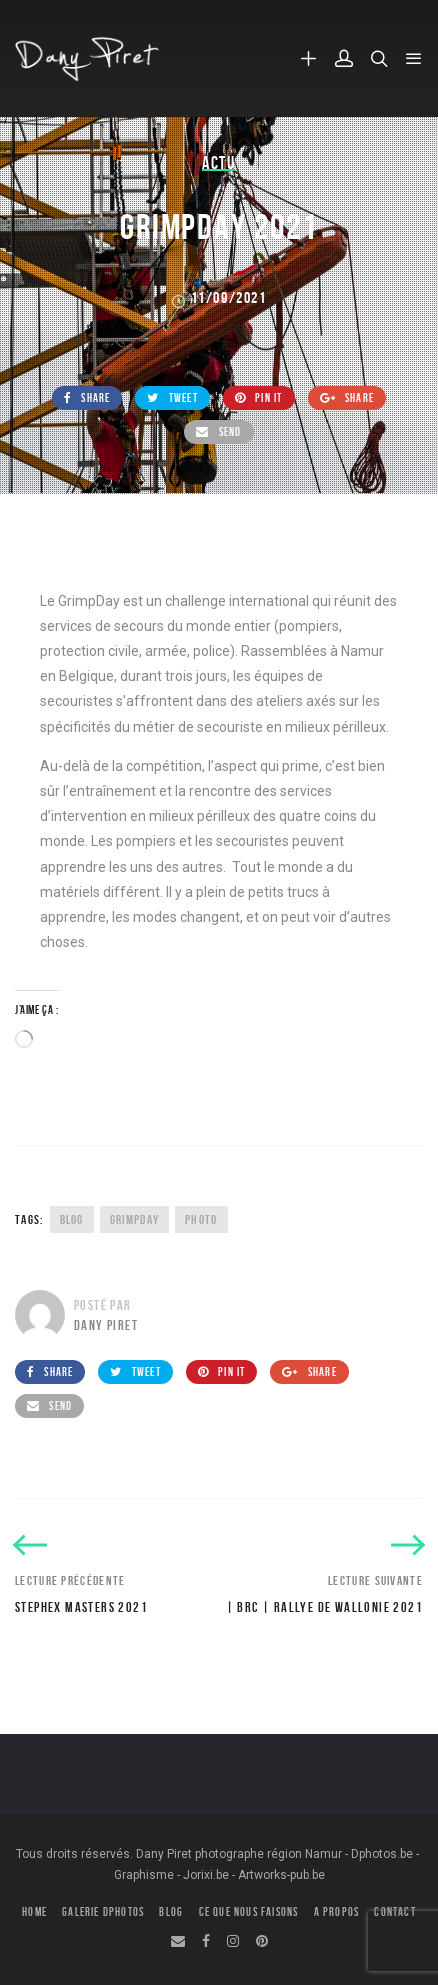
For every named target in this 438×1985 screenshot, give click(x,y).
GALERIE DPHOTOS (103, 1911)
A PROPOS (337, 1911)
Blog (72, 1219)
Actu (219, 163)
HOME (34, 1911)
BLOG (171, 1911)
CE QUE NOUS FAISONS (249, 1911)
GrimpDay (134, 1219)
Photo (201, 1219)
